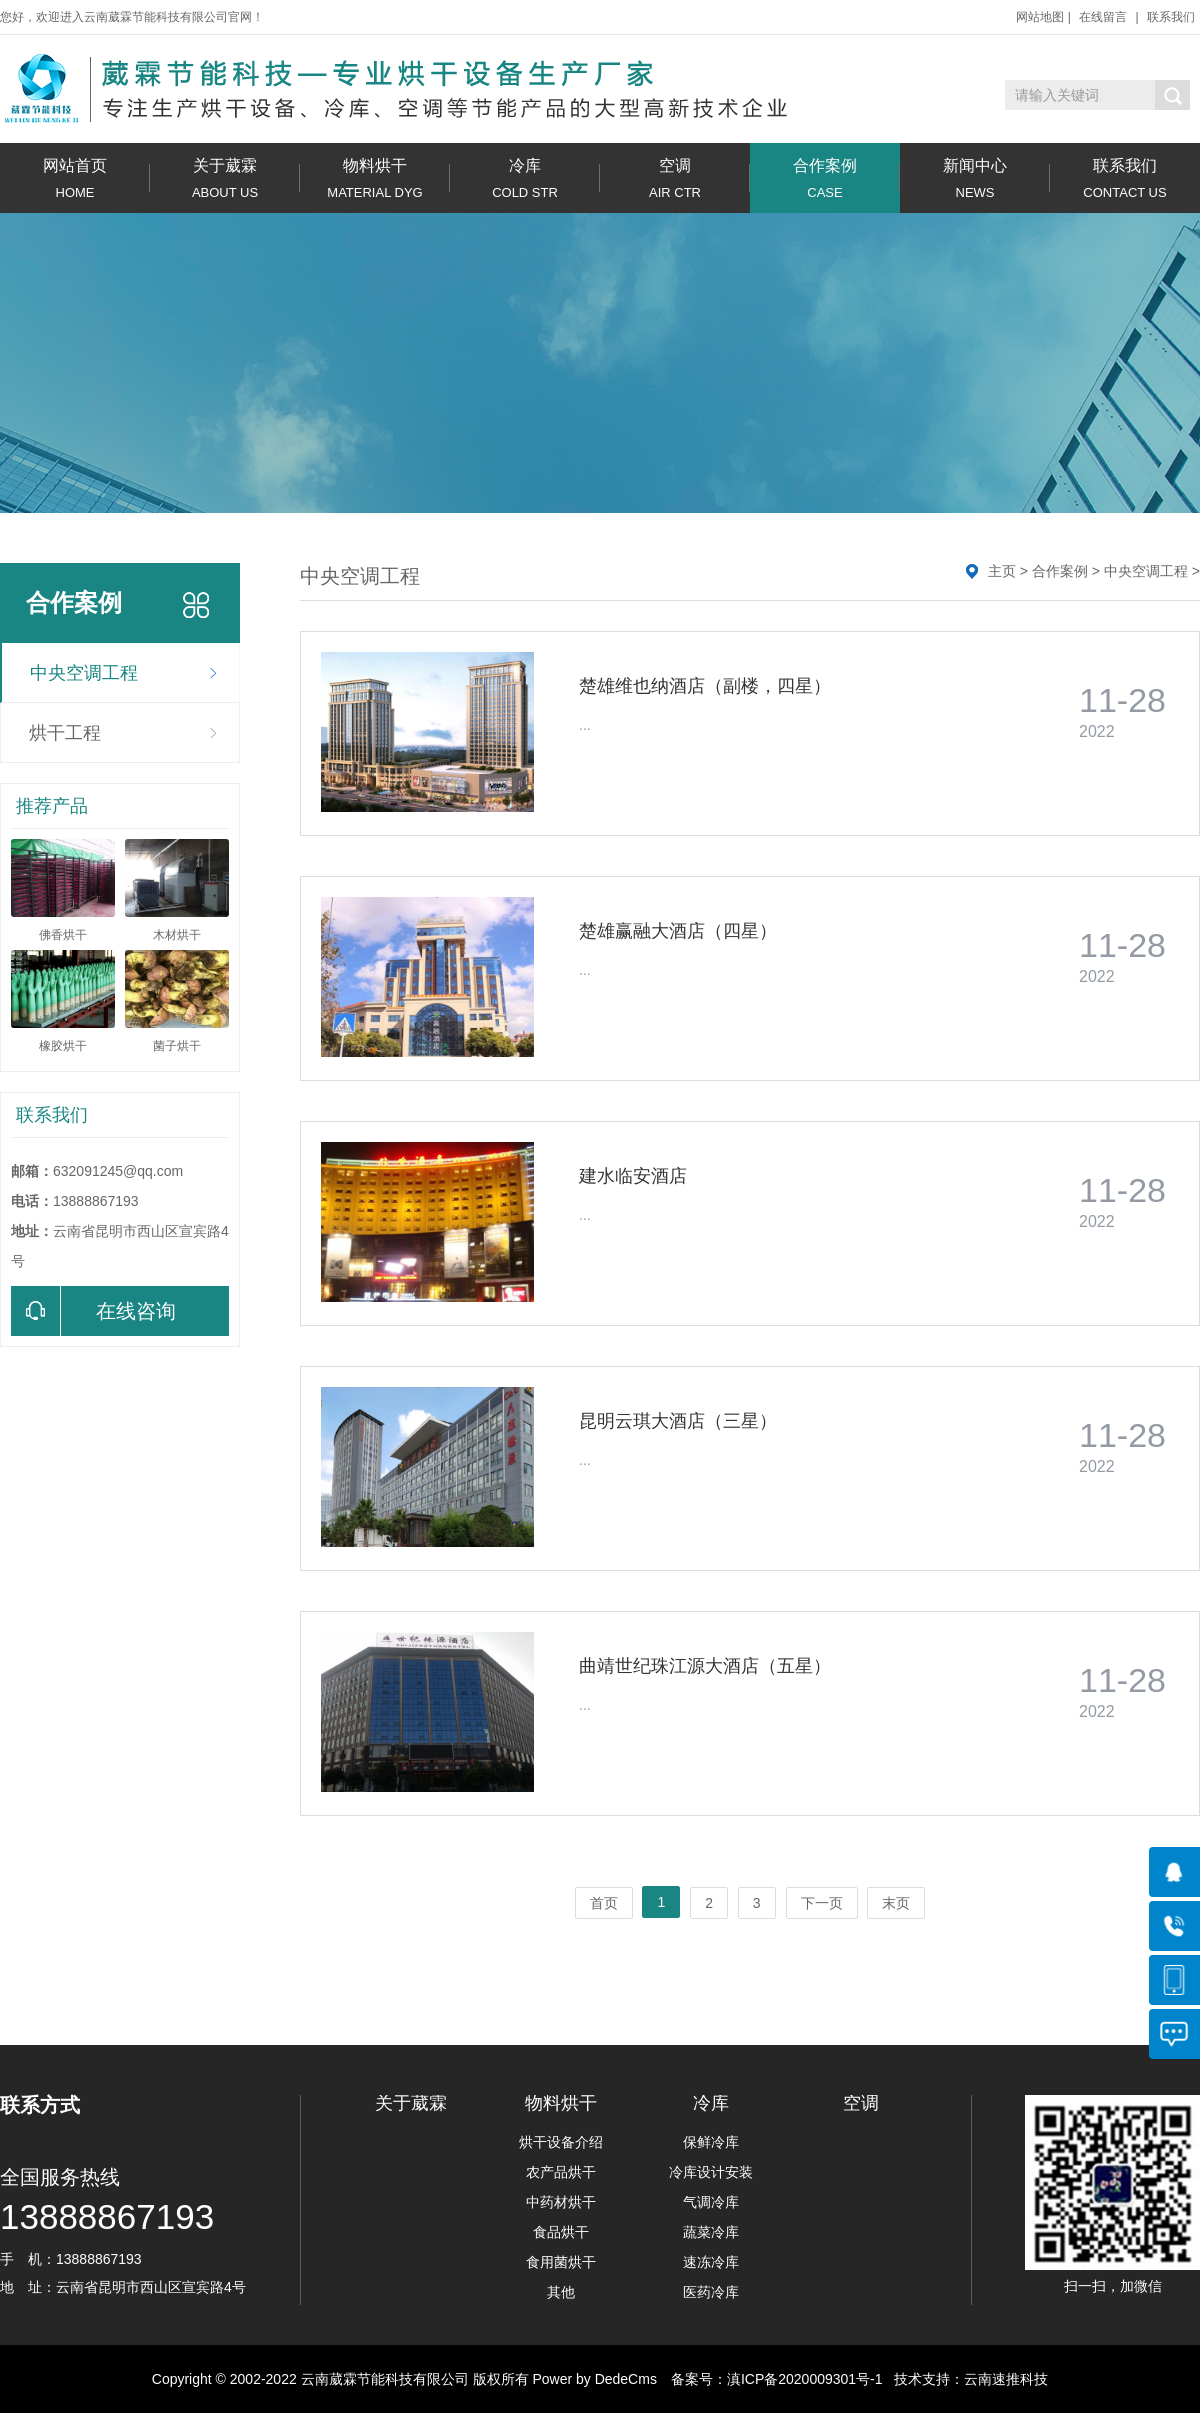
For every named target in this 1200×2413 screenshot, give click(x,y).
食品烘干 (561, 2232)
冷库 (525, 178)
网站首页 (75, 178)
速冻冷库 (711, 2262)
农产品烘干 (561, 2172)
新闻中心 (975, 178)
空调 (675, 178)
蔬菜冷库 (711, 2232)
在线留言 (1103, 17)
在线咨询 (93, 1311)
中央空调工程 (84, 673)
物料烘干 (375, 178)
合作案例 (825, 178)
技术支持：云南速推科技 (966, 2379)
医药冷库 (711, 2292)
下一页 (822, 1903)
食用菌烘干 (561, 2262)
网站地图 (1040, 17)
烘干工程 (65, 733)
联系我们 (1171, 17)
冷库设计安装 (711, 2172)
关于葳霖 (225, 178)
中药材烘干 (561, 2202)
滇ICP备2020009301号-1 (805, 2379)
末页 (896, 1903)
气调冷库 (711, 2202)
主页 (1002, 571)
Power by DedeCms (594, 2379)
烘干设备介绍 (561, 2142)
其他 (561, 2292)
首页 (604, 1903)
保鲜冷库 (711, 2142)
